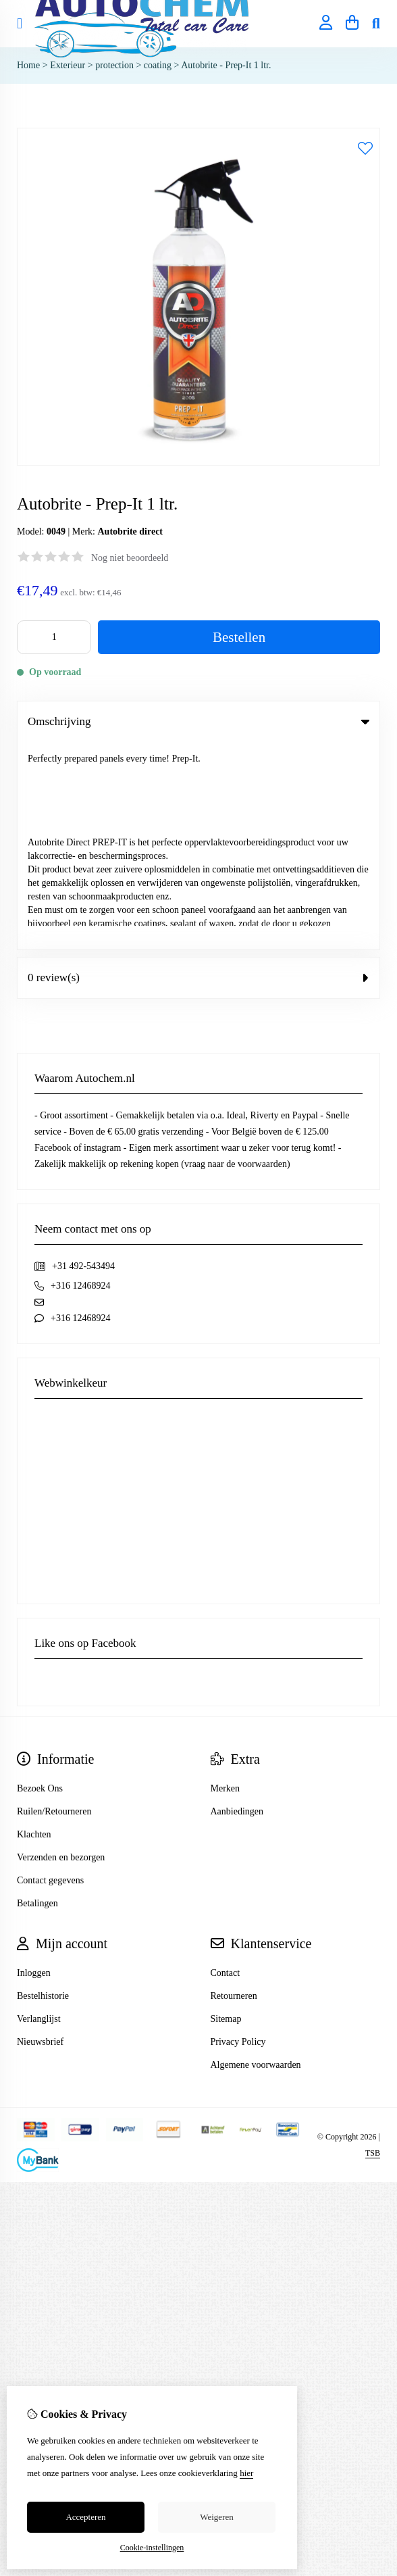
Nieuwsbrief (40, 1834)
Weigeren (216, 2517)
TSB (372, 1945)
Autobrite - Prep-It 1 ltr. (226, 65)
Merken (225, 1581)
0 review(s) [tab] (198, 770)
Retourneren (234, 1788)
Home (28, 65)
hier (246, 2473)
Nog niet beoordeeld (129, 558)
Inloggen (34, 1765)
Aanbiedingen (237, 1604)
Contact (225, 1765)
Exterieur (67, 65)
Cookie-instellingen (152, 2547)
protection (114, 65)
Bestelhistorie (43, 1788)
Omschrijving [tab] (198, 721)
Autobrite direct (130, 531)
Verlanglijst (39, 1811)
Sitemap (226, 1811)
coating (157, 65)
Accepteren (85, 2517)
